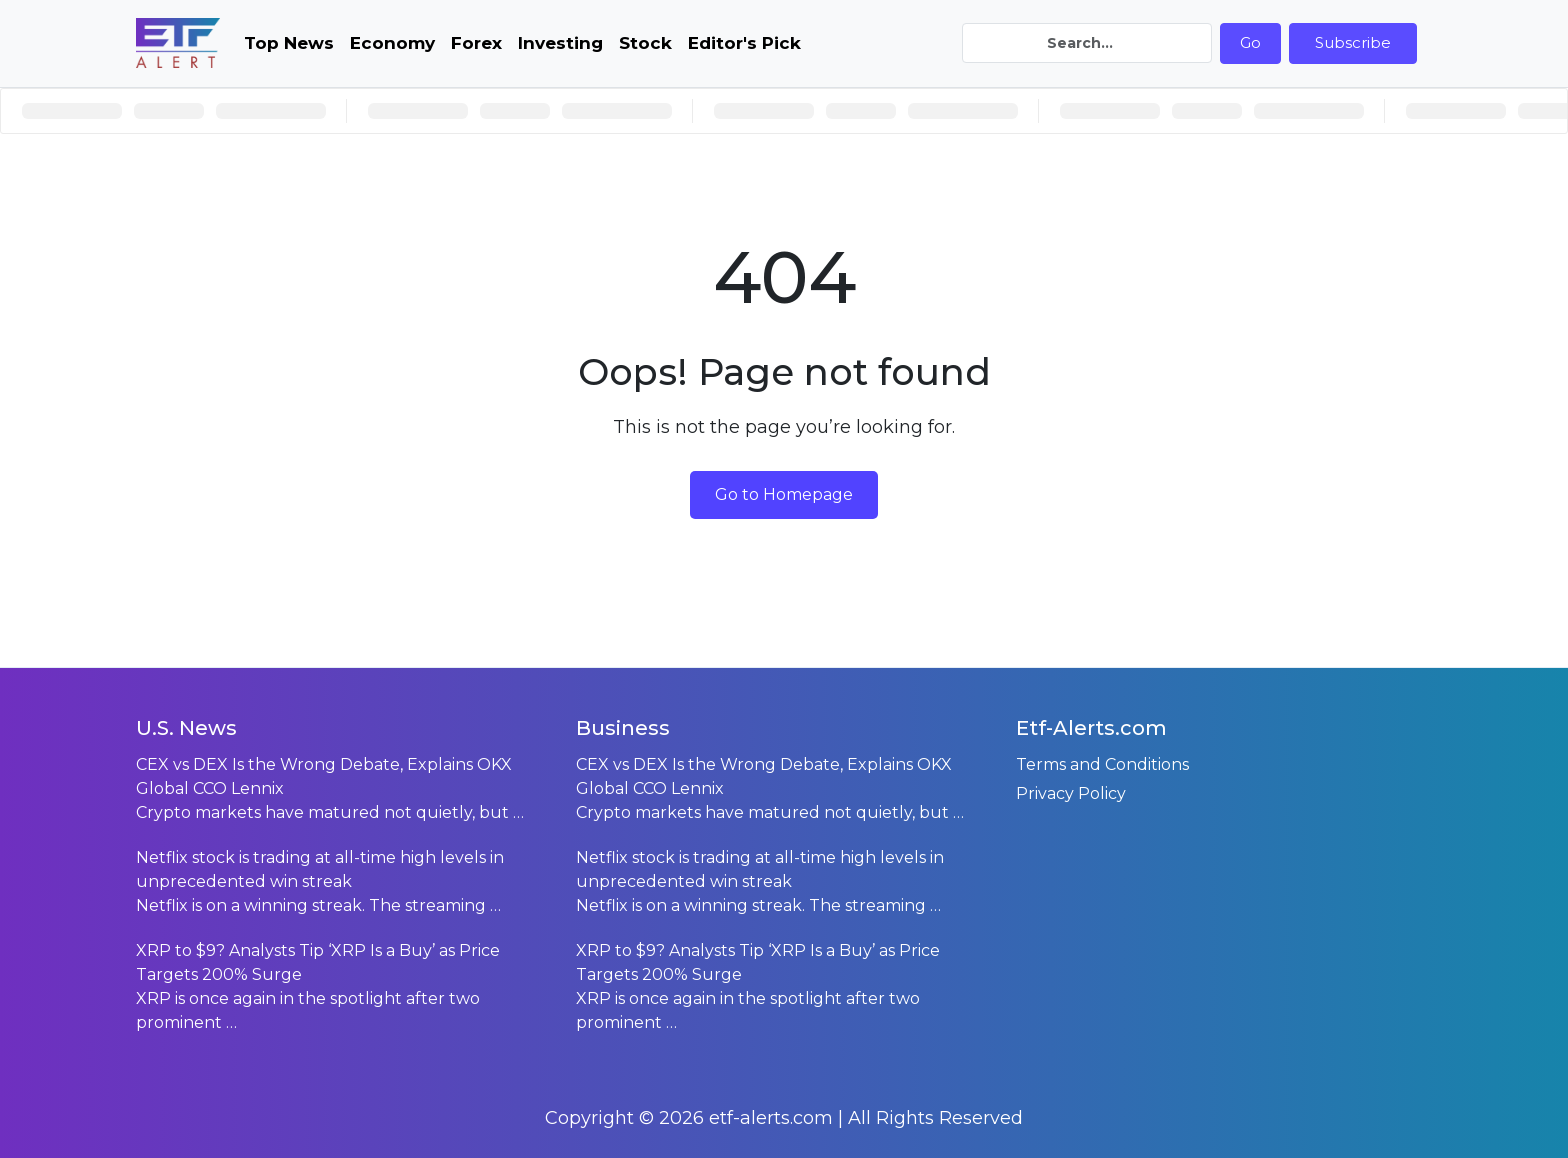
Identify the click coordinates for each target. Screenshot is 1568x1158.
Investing (560, 43)
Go (1250, 42)
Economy (392, 43)
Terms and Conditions (1102, 764)
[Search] (1087, 43)
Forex (476, 43)
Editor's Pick (744, 43)
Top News (289, 43)
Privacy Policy (1071, 793)
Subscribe (1353, 42)
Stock (645, 43)
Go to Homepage (784, 494)
